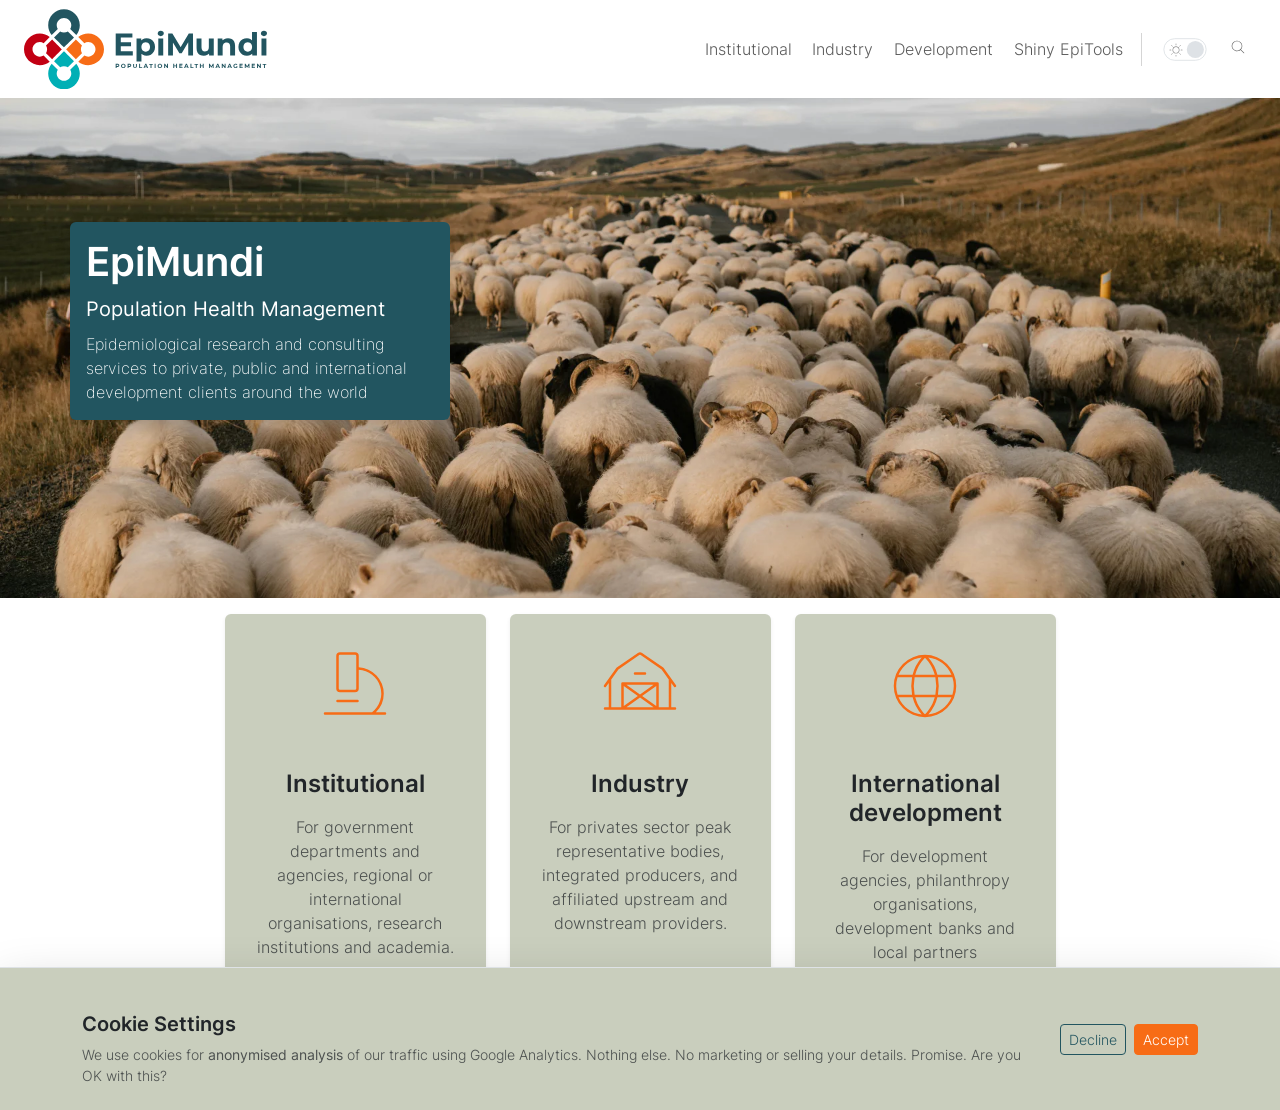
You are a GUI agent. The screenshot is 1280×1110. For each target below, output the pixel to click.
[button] (1238, 49)
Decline (1093, 1039)
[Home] (145, 49)
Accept (1166, 1039)
